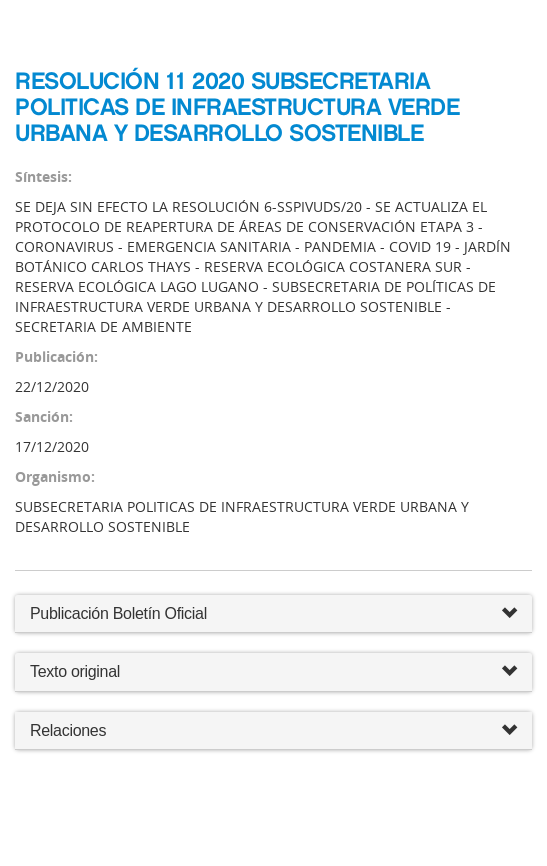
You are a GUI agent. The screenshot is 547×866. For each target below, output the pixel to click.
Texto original (75, 671)
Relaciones (273, 731)
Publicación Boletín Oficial (118, 613)
